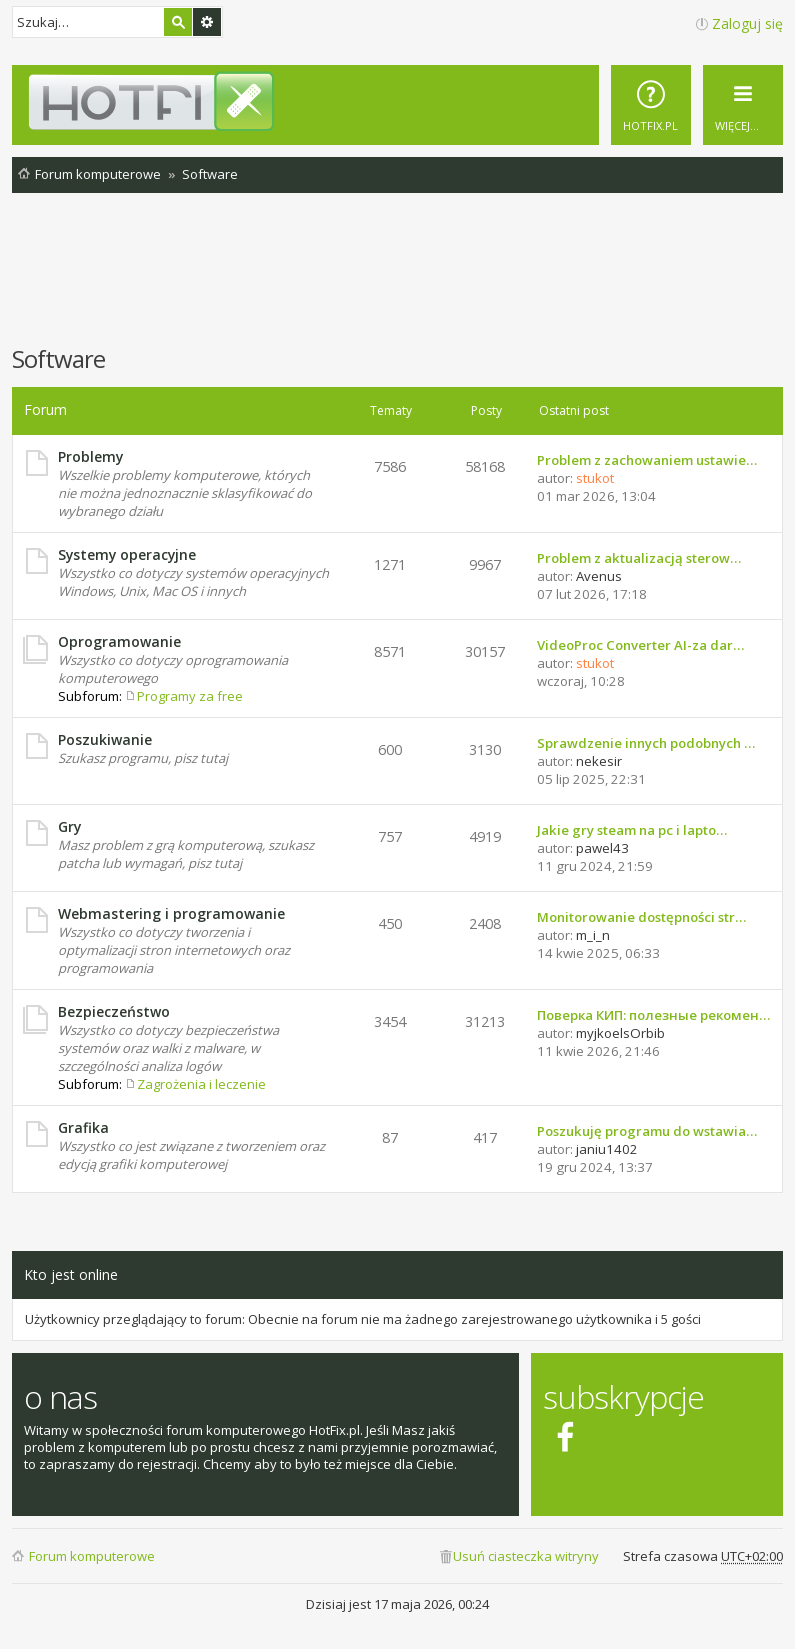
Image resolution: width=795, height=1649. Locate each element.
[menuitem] (651, 105)
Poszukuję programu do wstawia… (647, 1131)
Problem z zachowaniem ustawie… (647, 460)
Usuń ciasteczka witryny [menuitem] (526, 1556)
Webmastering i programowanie (171, 913)
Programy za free (190, 696)
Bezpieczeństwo (114, 1011)
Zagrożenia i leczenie (201, 1084)
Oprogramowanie (119, 641)
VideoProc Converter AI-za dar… (640, 645)
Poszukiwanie (105, 739)
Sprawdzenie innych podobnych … (646, 743)
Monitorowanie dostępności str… (641, 917)
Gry (69, 826)
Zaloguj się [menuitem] (747, 23)
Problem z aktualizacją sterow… (639, 558)
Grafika (83, 1127)
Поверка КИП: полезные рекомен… (653, 1015)
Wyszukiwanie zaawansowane (207, 22)
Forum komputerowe (92, 1556)
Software (58, 358)
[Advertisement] (398, 279)
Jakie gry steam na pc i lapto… (632, 830)
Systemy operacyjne (127, 554)
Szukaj (178, 22)
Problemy (90, 456)
